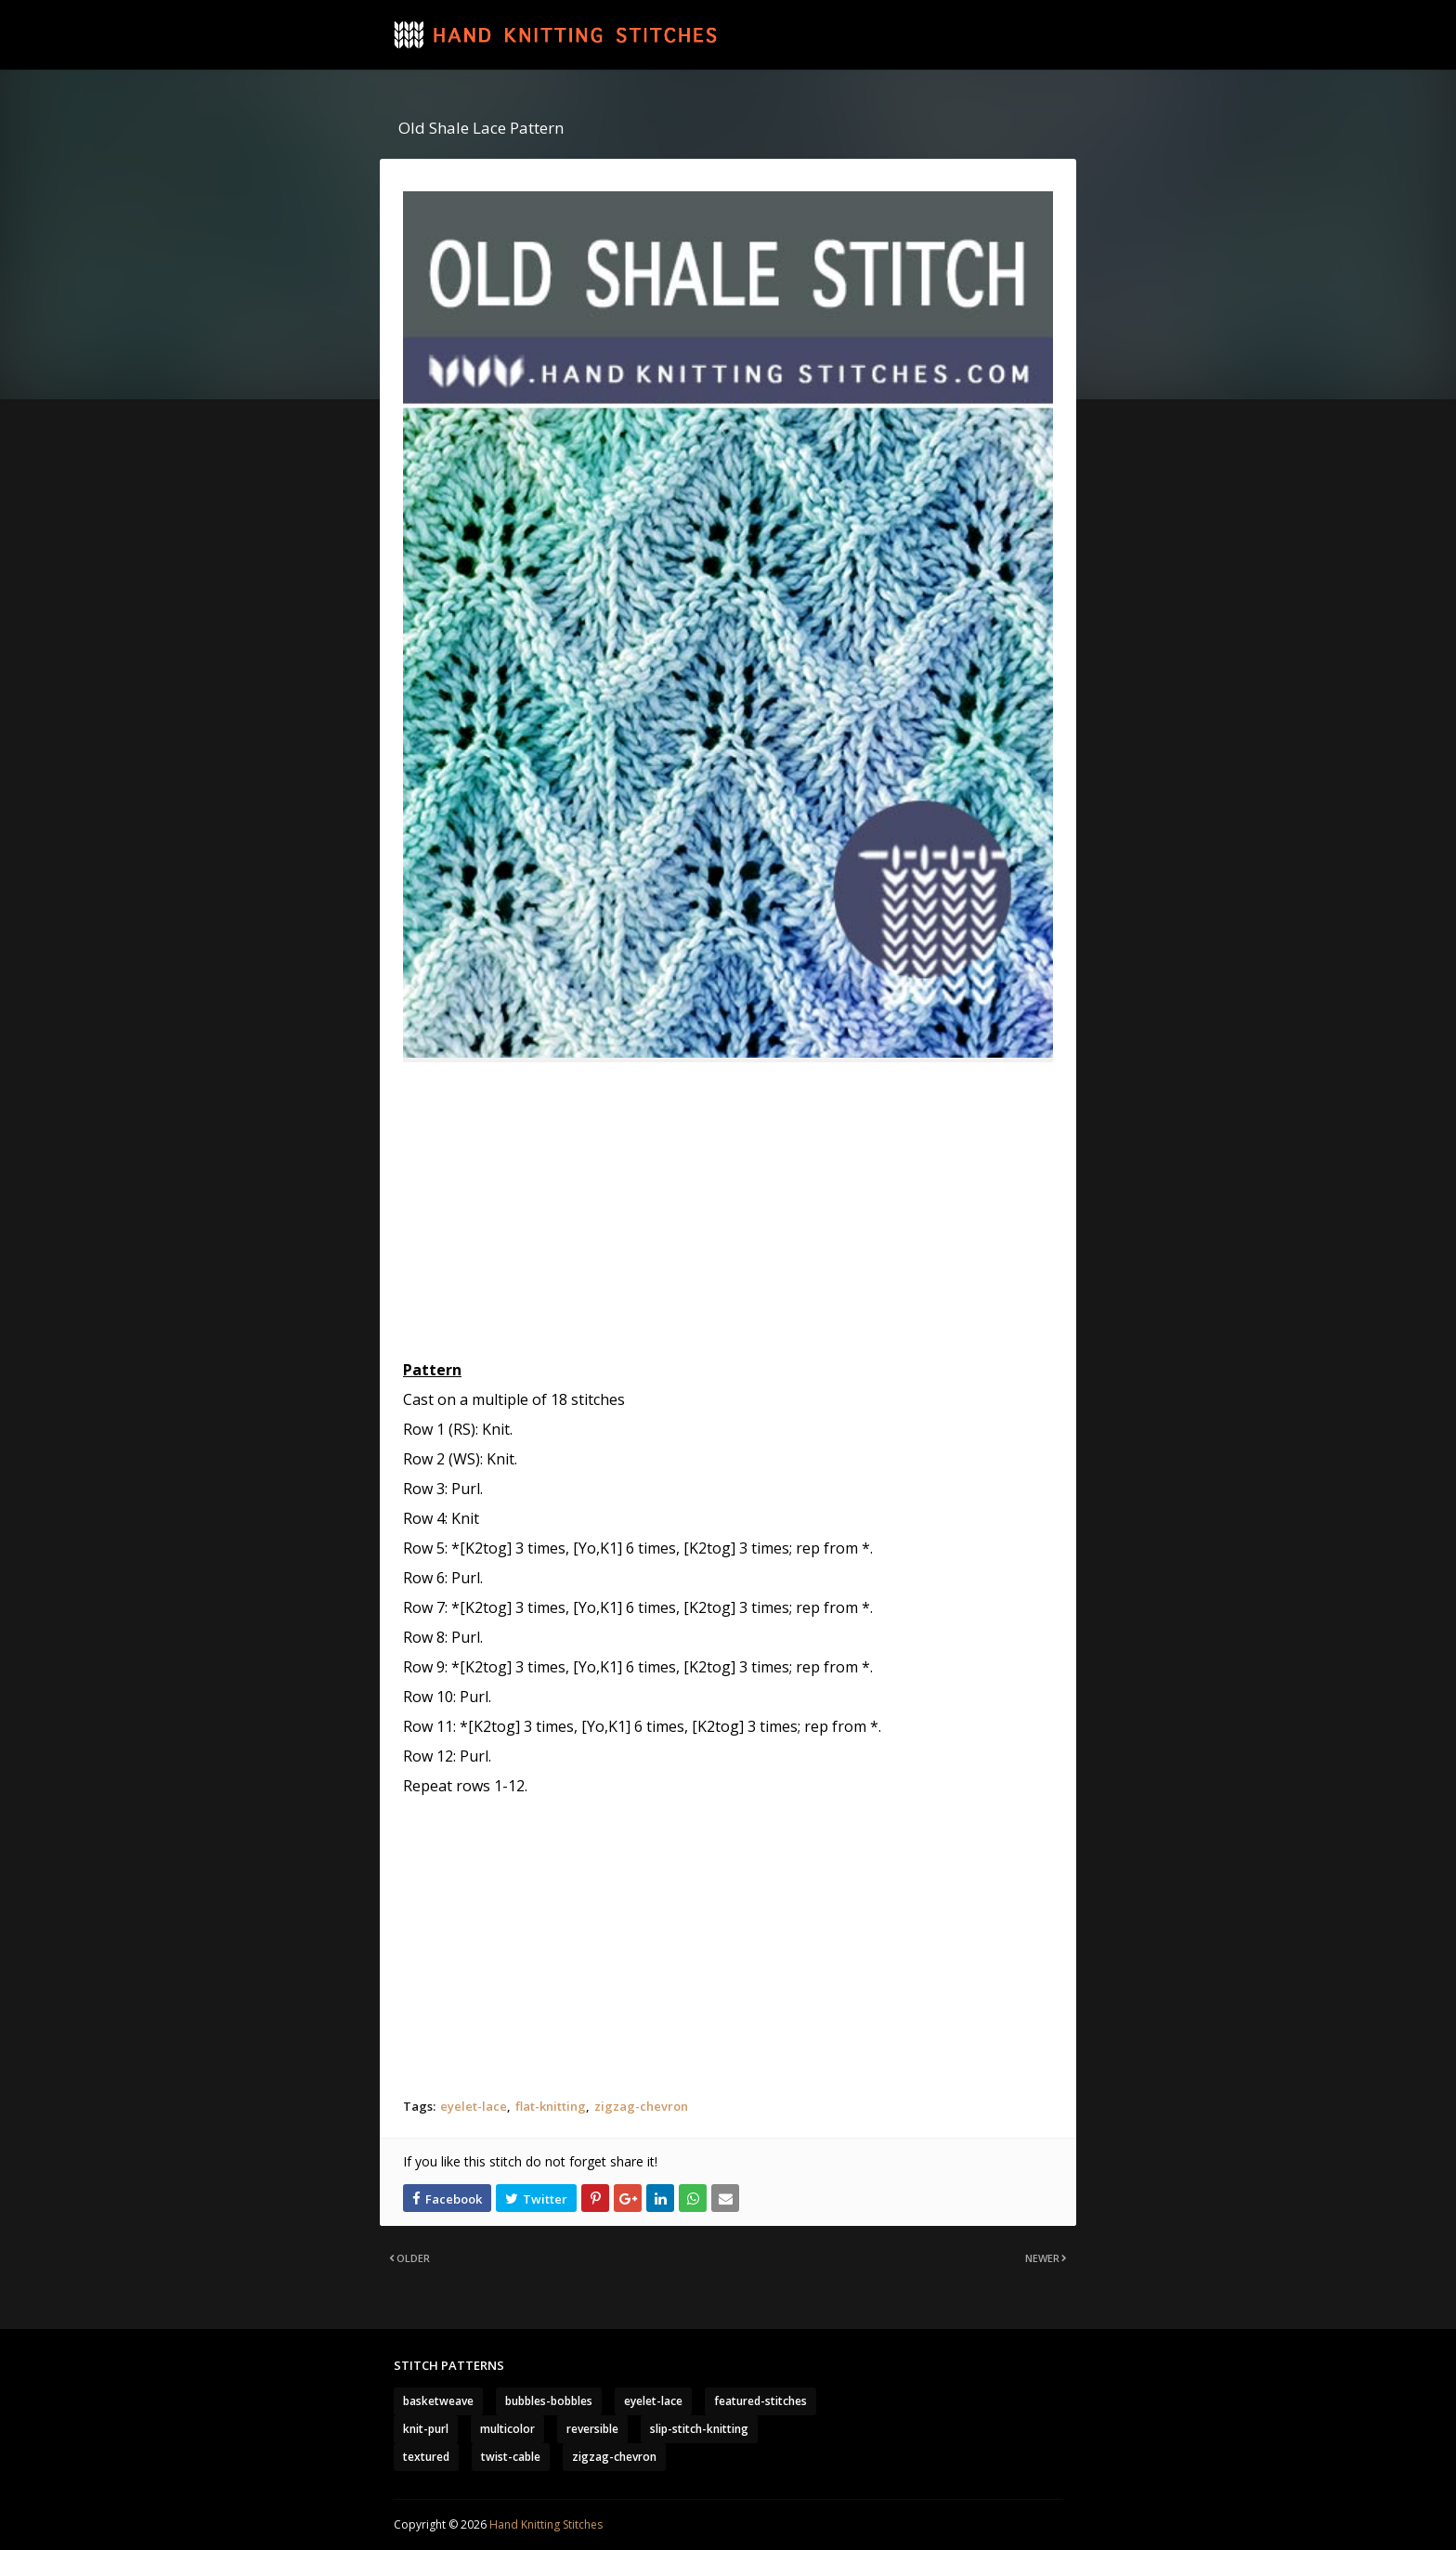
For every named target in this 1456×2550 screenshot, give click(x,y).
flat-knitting (550, 2106)
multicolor (507, 2429)
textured (426, 2457)
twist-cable (510, 2457)
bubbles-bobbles (548, 2401)
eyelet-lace (473, 2106)
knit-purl (425, 2429)
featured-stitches (760, 2401)
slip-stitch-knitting (699, 2429)
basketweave (438, 2401)
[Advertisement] (728, 1211)
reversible (592, 2429)
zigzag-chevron (641, 2106)
